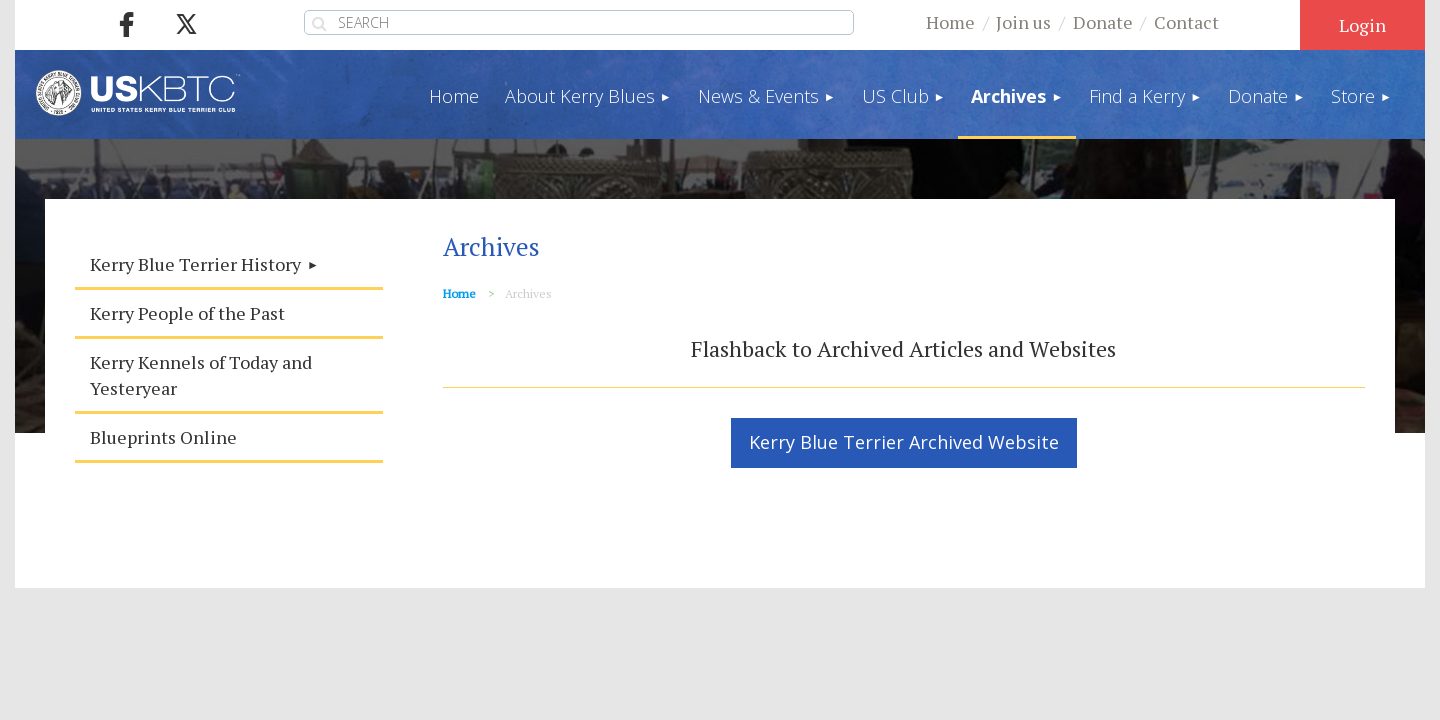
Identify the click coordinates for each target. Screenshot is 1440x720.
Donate (1103, 22)
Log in (1362, 25)
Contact (1186, 22)
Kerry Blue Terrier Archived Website (904, 442)
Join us (1023, 22)
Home (950, 22)
